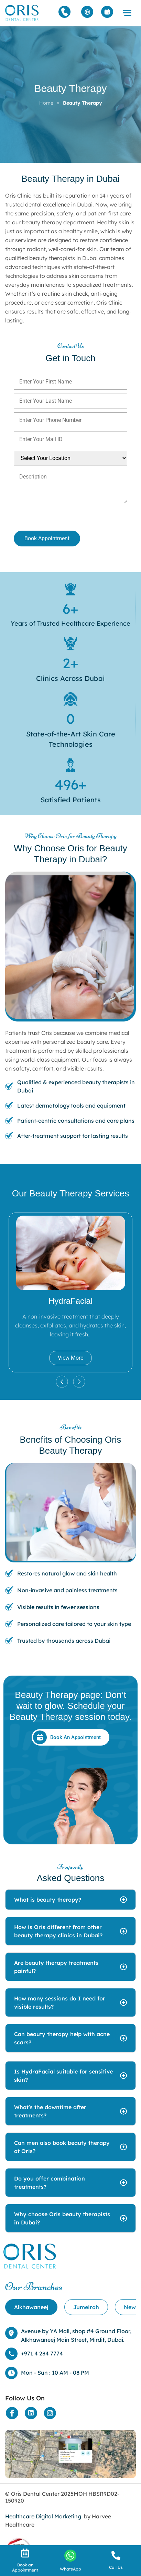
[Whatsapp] (70, 2556)
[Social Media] (12, 2413)
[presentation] (50, 518)
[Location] (70, 2454)
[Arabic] (87, 12)
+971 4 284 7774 (42, 2353)
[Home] (22, 12)
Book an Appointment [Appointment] (25, 2567)
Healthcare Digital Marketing (43, 2516)
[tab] (31, 2307)
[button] (126, 13)
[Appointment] (107, 12)
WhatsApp (70, 2569)
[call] (115, 2555)
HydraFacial (70, 1300)
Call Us (116, 2567)
